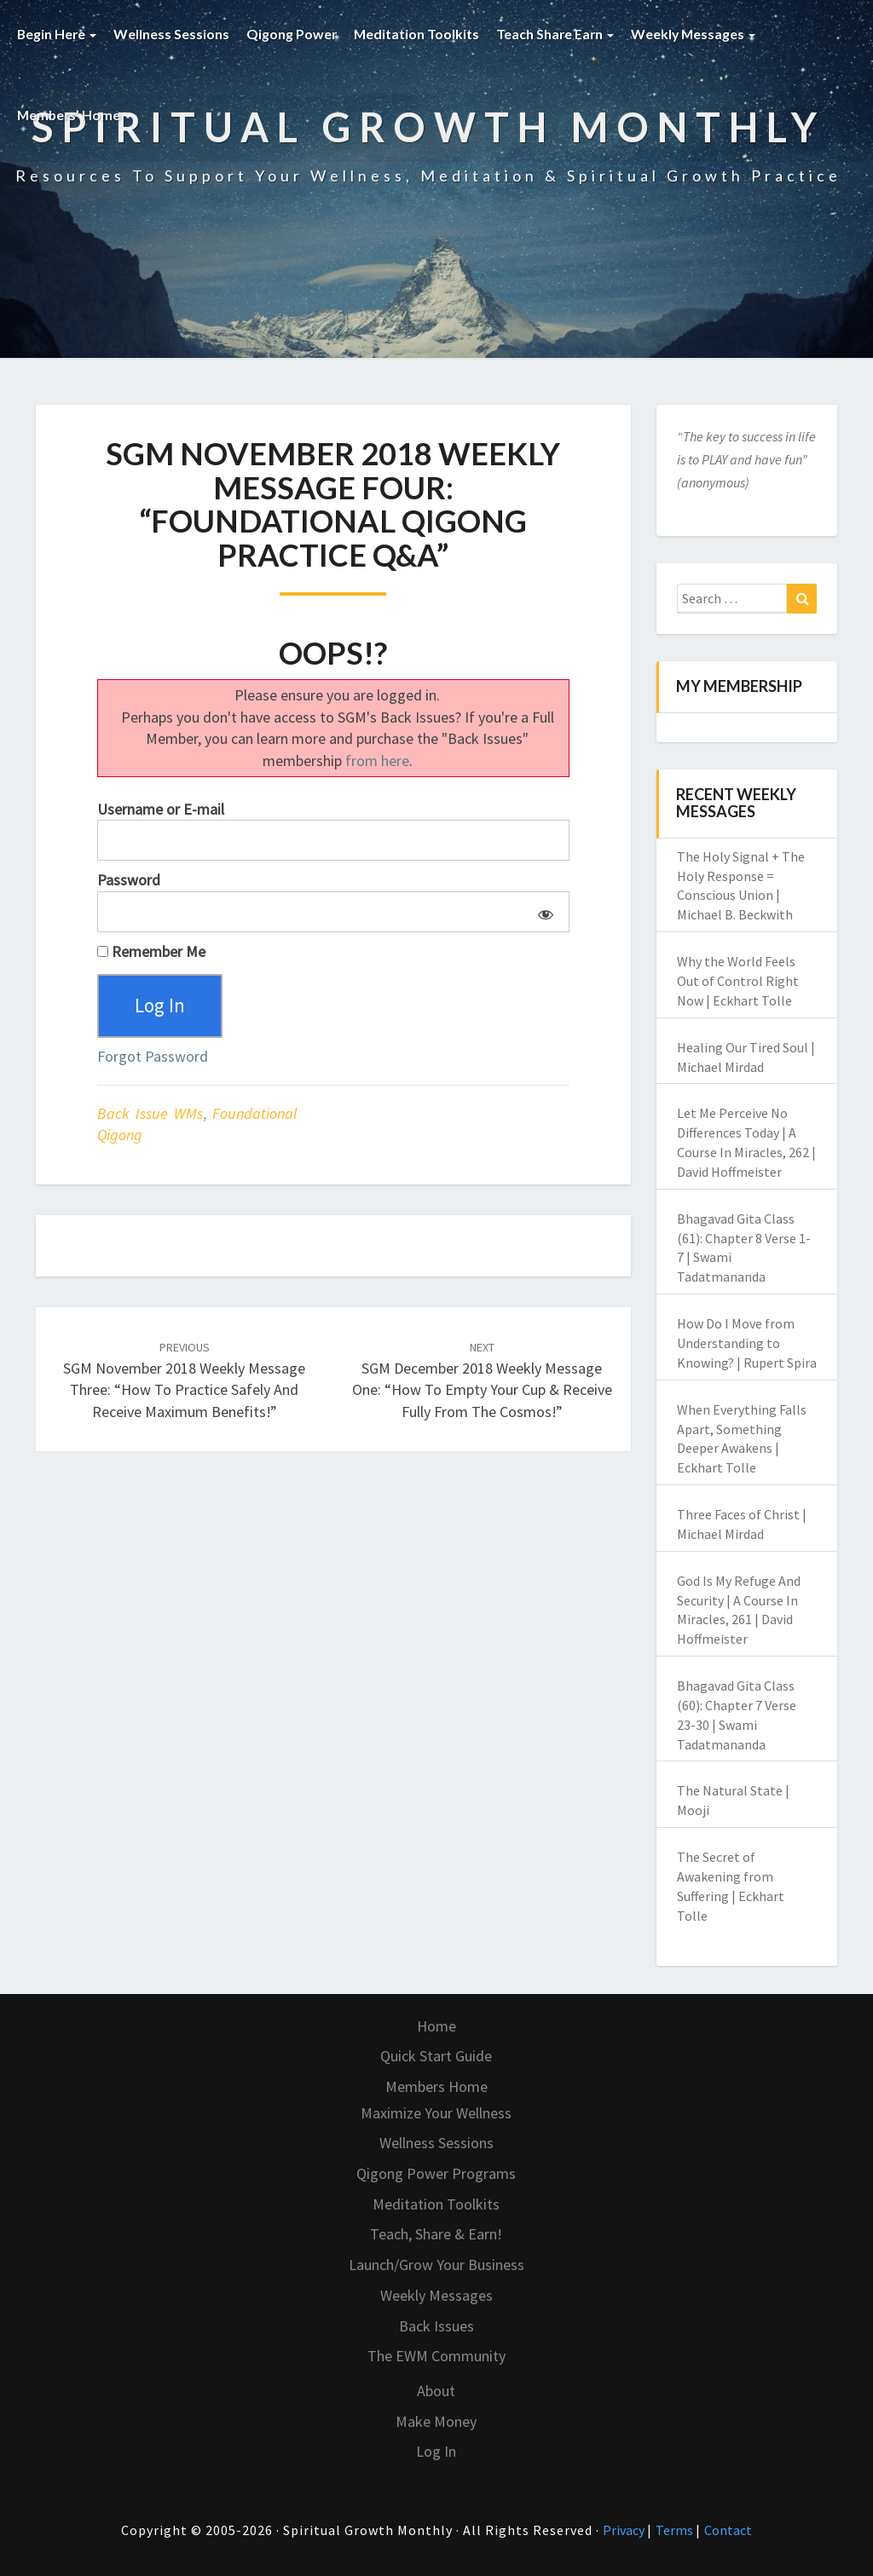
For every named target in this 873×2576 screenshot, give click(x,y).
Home (436, 2026)
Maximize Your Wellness (436, 2113)
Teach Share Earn (559, 34)
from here (377, 760)
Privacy (625, 2530)
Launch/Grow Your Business (436, 2264)
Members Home (436, 2086)
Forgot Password (152, 1058)
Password (128, 880)
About (436, 2390)
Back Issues (436, 2326)
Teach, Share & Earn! (436, 2234)
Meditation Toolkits (419, 34)
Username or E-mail (160, 809)
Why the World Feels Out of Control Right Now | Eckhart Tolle (738, 981)
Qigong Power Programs (436, 2173)
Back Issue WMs (150, 1114)
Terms (676, 2530)
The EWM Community (436, 2356)
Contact (728, 2530)
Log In (436, 2451)
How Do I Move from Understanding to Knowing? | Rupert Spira (747, 1343)
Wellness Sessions (173, 34)
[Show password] (542, 911)
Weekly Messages (699, 34)
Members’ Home (75, 115)
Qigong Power (293, 34)
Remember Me (151, 951)
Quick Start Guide (436, 2056)
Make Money (436, 2421)
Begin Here (57, 34)
